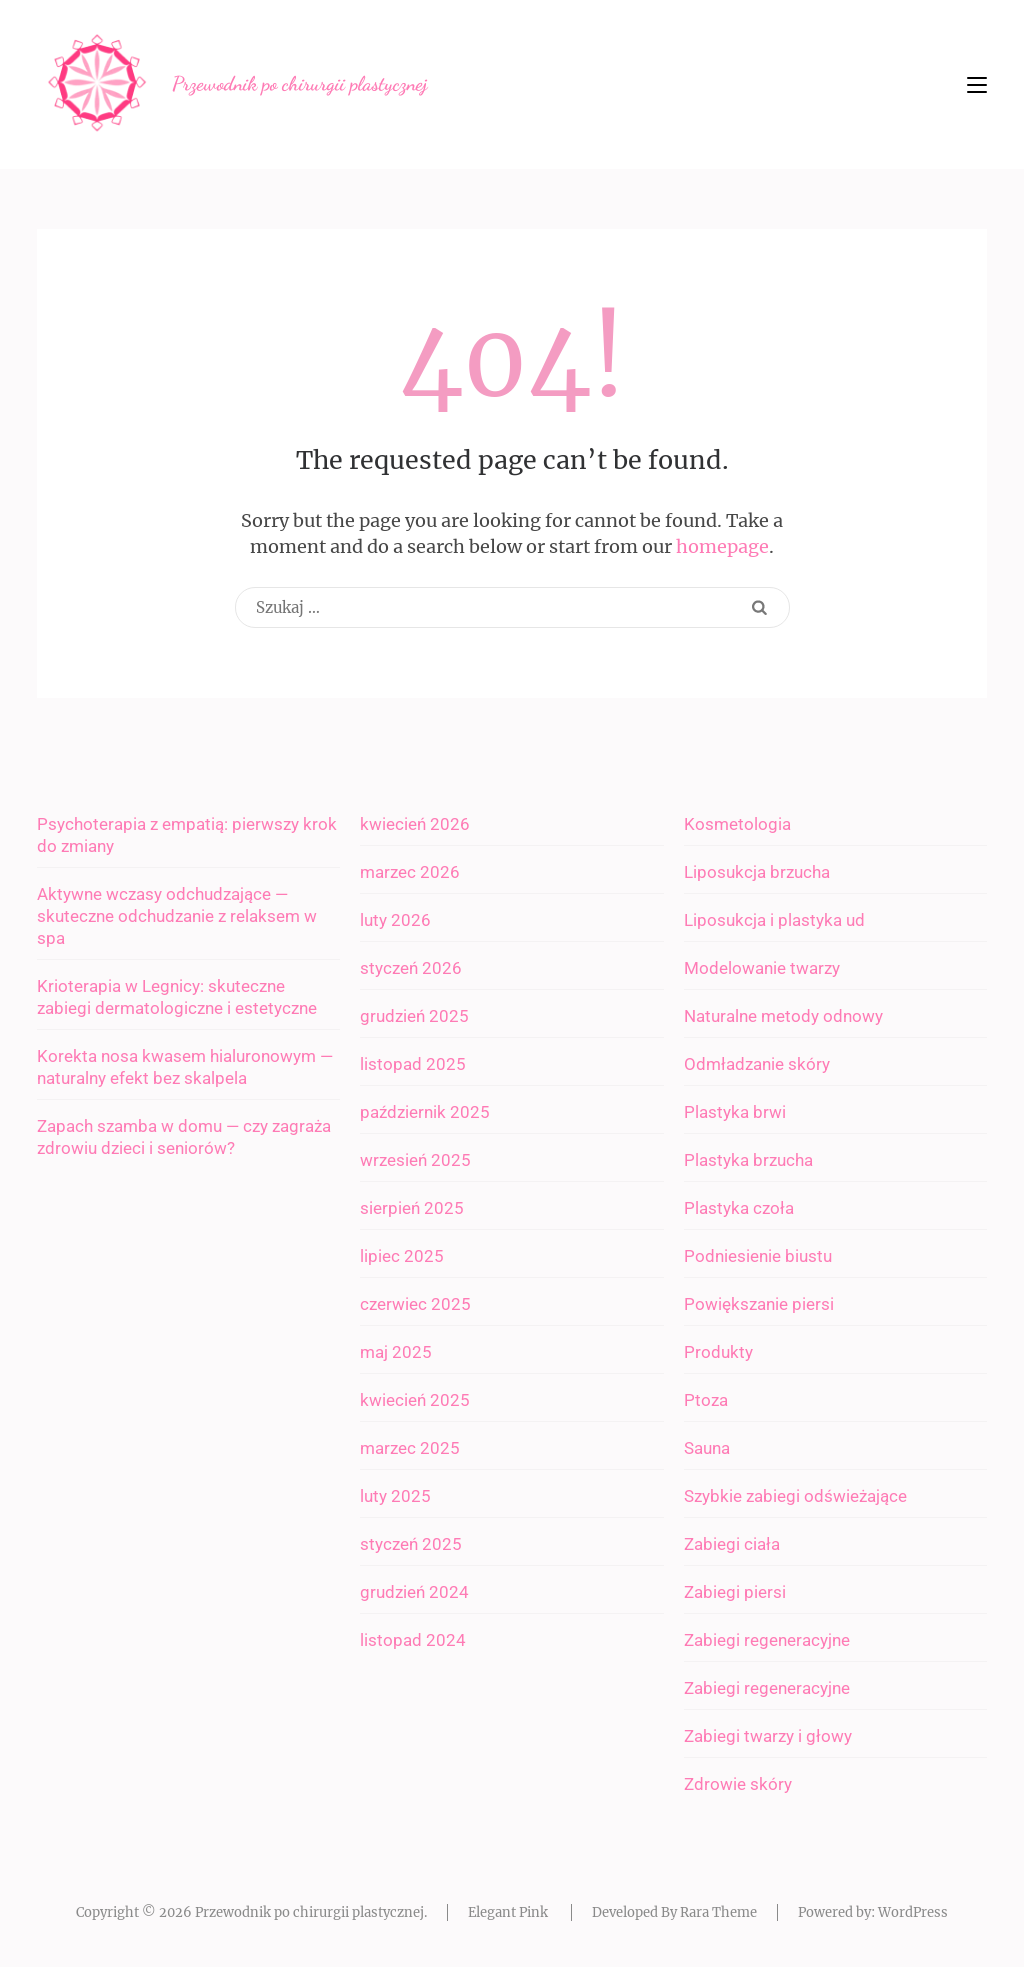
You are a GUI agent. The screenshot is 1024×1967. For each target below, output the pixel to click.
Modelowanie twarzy (762, 968)
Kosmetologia (737, 824)
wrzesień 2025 (415, 1160)
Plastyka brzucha (748, 1160)
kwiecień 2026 (415, 824)
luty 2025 (395, 1496)
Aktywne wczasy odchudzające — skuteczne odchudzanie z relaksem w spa (177, 916)
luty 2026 (395, 920)
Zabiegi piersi (735, 1592)
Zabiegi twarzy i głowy (768, 1736)
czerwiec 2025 (415, 1304)
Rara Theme (718, 1912)
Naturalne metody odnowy (783, 1016)
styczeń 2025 (411, 1544)
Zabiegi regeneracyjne (767, 1640)
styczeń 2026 (411, 968)
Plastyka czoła (739, 1208)
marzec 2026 (410, 872)
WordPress (913, 1912)
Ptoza (706, 1400)
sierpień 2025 (412, 1208)
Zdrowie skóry (738, 1784)
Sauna (707, 1448)
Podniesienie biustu (758, 1256)
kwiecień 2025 (415, 1400)
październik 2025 (425, 1112)
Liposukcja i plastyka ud (774, 920)
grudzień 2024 (414, 1592)
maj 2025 (396, 1352)
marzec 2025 (410, 1448)
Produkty (718, 1352)
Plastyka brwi (735, 1112)
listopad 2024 (413, 1640)
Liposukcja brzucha (757, 872)
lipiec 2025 (402, 1256)
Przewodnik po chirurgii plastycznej (300, 84)
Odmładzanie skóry (757, 1064)
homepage (722, 546)
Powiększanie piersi (759, 1304)
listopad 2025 (413, 1064)
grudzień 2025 (414, 1016)
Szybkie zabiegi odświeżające (795, 1496)
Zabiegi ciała (732, 1544)
